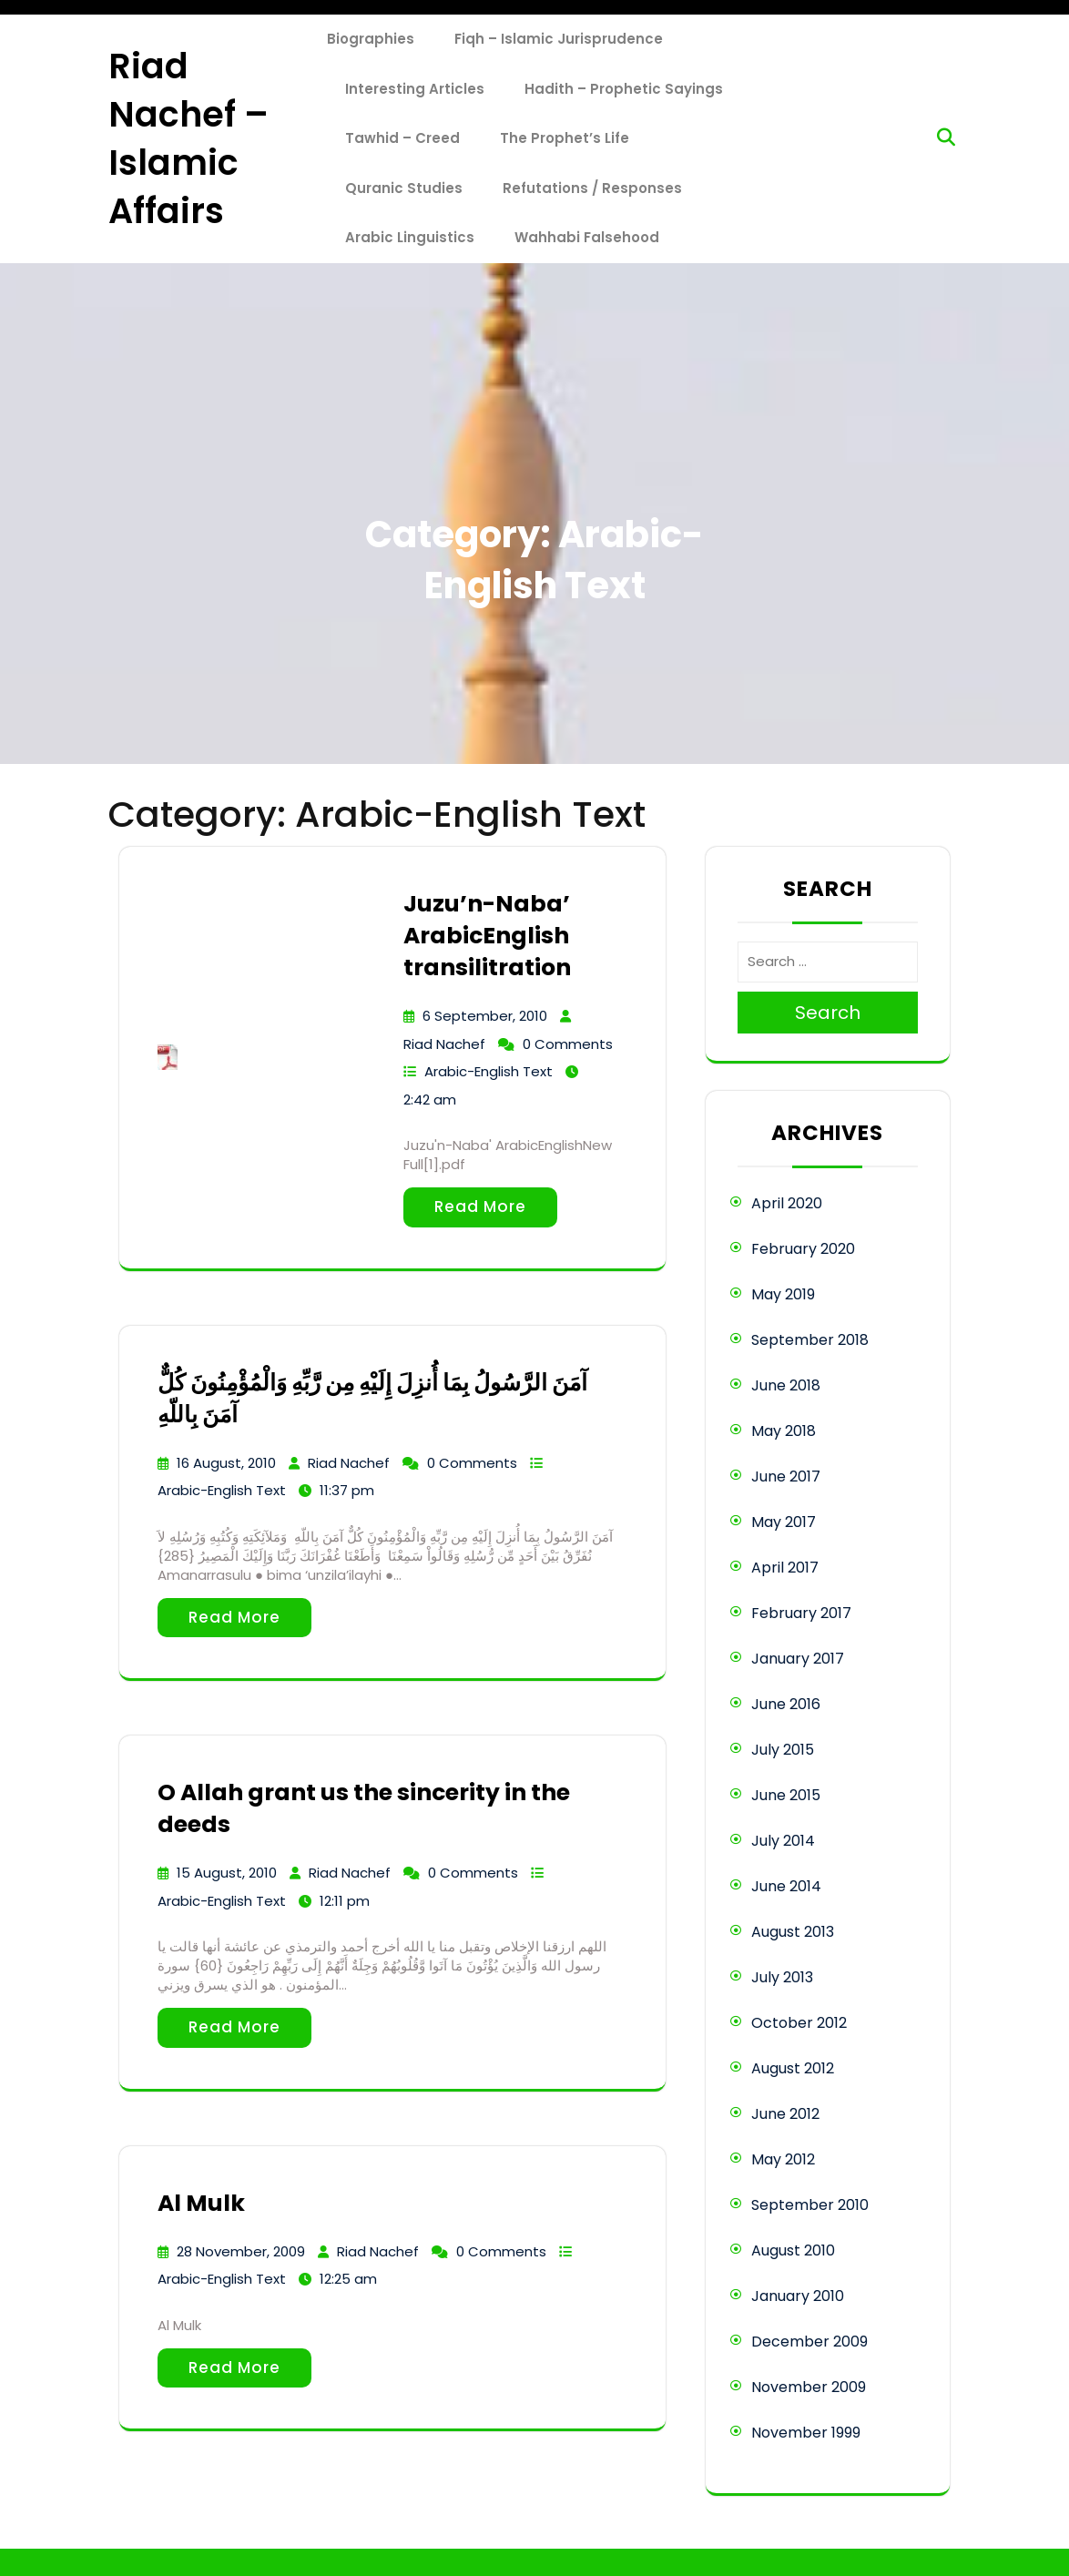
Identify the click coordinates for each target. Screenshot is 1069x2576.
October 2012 (799, 2022)
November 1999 (805, 2432)
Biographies (370, 38)
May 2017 (783, 1522)
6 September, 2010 (485, 1015)
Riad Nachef (444, 1044)
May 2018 (783, 1430)
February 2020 (803, 1248)
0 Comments (568, 1044)
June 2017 (785, 1476)
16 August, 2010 (226, 1462)
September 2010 (810, 2204)
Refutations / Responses (592, 188)
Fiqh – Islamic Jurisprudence (558, 38)
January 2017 (797, 1658)
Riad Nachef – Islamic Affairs (188, 139)
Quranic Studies (404, 188)
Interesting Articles (414, 88)
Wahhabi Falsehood (586, 237)
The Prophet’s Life (564, 138)
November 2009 (808, 2387)
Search (827, 1012)
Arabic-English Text (488, 1071)
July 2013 (782, 1977)
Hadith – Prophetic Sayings (623, 88)
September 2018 (810, 1339)
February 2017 (801, 1613)
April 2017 (785, 1567)
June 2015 (785, 1795)
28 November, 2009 (241, 2251)
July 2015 (782, 1749)
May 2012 (783, 2159)
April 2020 (786, 1203)
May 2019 (783, 1294)
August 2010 (793, 2250)
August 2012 (792, 2068)
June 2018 (785, 1385)
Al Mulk (201, 2203)
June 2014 (786, 1886)
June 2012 (785, 2113)
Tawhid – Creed (402, 138)
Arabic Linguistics (409, 237)
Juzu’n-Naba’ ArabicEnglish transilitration (487, 935)
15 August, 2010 (227, 1872)
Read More (480, 1206)
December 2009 (809, 2341)
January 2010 (797, 2296)
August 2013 (792, 1931)
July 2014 (783, 1840)
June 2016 (785, 1704)
